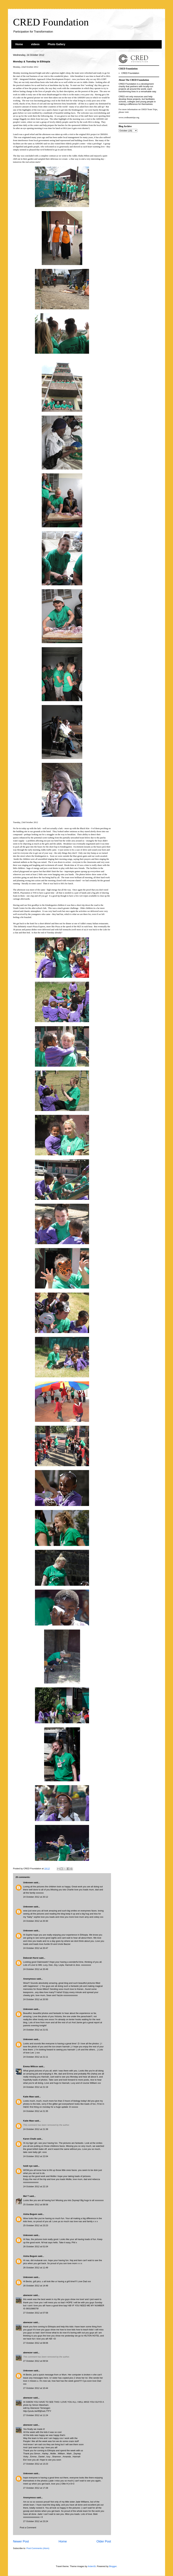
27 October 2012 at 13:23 (35, 2464)
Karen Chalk (29, 2139)
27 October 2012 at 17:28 (35, 2488)
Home (19, 44)
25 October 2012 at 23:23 (35, 2225)
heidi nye (28, 2166)
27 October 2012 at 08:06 (35, 2343)
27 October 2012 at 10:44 (35, 2388)
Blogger (113, 2566)
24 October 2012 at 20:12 (35, 1897)
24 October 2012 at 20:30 (35, 1921)
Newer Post (21, 2541)
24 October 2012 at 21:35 (35, 2111)
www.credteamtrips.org (129, 117)
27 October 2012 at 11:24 (35, 2415)
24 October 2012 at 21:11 (35, 2057)
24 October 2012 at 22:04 (35, 2156)
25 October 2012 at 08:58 (35, 2204)
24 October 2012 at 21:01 (35, 2029)
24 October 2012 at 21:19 (35, 2087)
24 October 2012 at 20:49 (35, 1969)
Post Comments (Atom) (38, 2548)
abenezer (28, 2295)
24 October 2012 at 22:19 (35, 2186)
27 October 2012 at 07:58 (35, 2312)
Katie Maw (28, 2096)
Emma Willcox (30, 2066)
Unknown (28, 1882)
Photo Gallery (56, 44)
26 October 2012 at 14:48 (35, 2285)
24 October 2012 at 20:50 (35, 1999)
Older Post (103, 2541)
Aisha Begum (30, 2214)
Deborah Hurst (30, 1958)
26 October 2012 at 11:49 (35, 2267)
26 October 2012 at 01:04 (35, 2246)
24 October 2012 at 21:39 (35, 2129)
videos (35, 44)
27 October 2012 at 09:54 (35, 2361)
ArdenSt (92, 2566)
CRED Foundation (51, 22)
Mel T (26, 2196)
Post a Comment (28, 2527)
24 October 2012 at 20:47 (35, 1948)
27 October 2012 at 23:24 (35, 2521)
